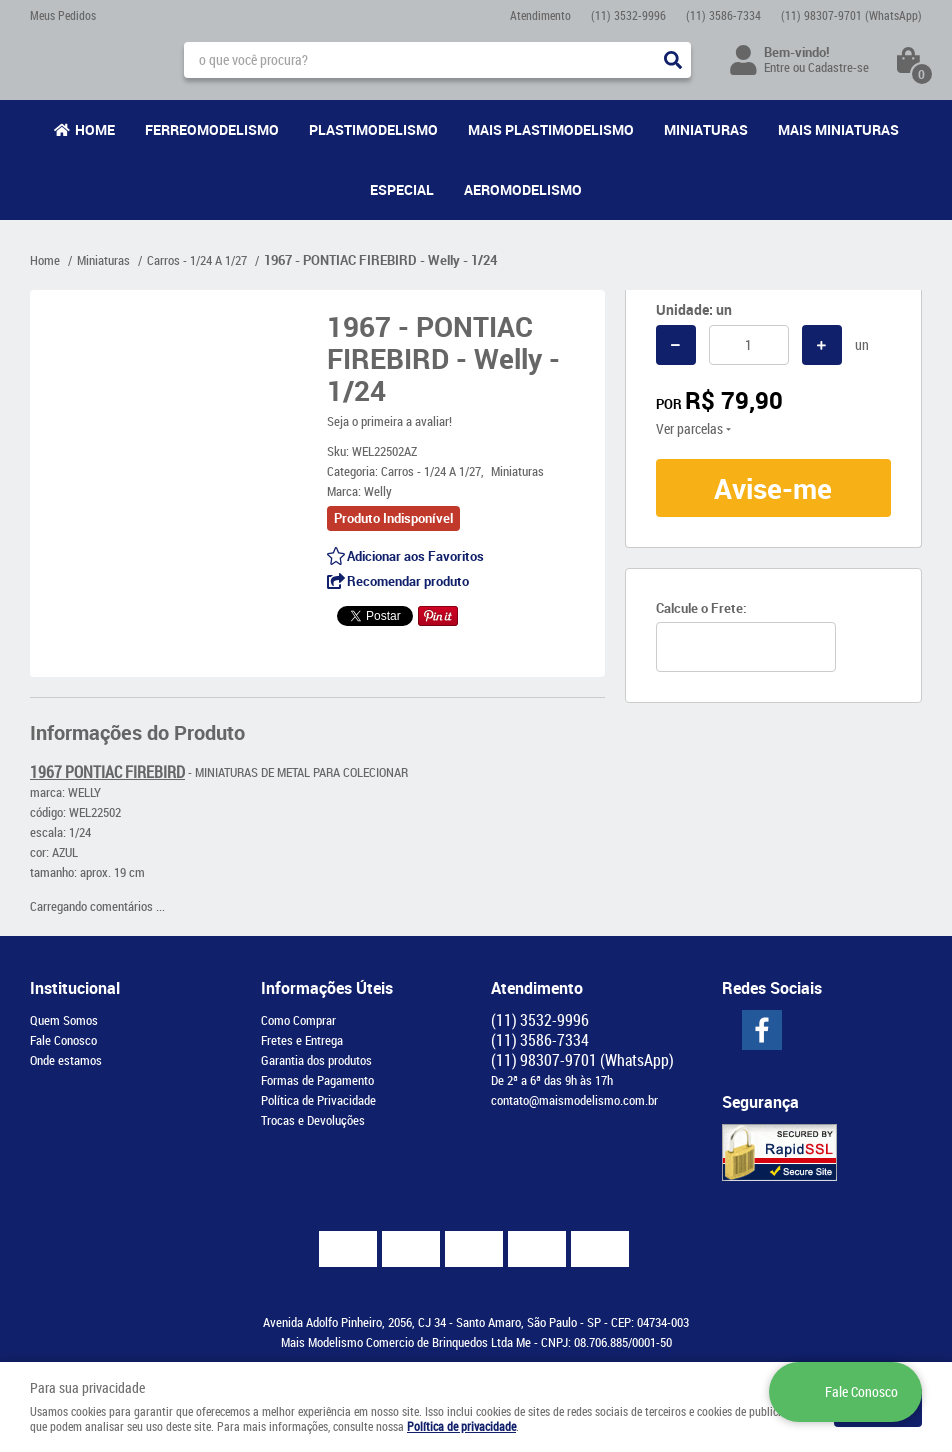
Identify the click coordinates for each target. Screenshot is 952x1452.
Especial (402, 189)
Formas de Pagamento (317, 1080)
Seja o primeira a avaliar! (389, 421)
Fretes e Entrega (302, 1040)
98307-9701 (851, 15)
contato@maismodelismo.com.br (574, 1100)
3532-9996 (628, 15)
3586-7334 (723, 15)
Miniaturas (706, 129)
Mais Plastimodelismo (551, 129)
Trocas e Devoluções (313, 1120)
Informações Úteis (327, 988)
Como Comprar (298, 1020)
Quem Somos (64, 1020)
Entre (777, 67)
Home (95, 129)
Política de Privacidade (318, 1100)
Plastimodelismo (373, 129)
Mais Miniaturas (838, 129)
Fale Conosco (63, 1040)
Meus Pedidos (63, 15)
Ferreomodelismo (212, 129)
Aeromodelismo (523, 189)
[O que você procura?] (673, 60)
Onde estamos (66, 1060)
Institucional (75, 988)
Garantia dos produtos (316, 1060)
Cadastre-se (838, 67)
